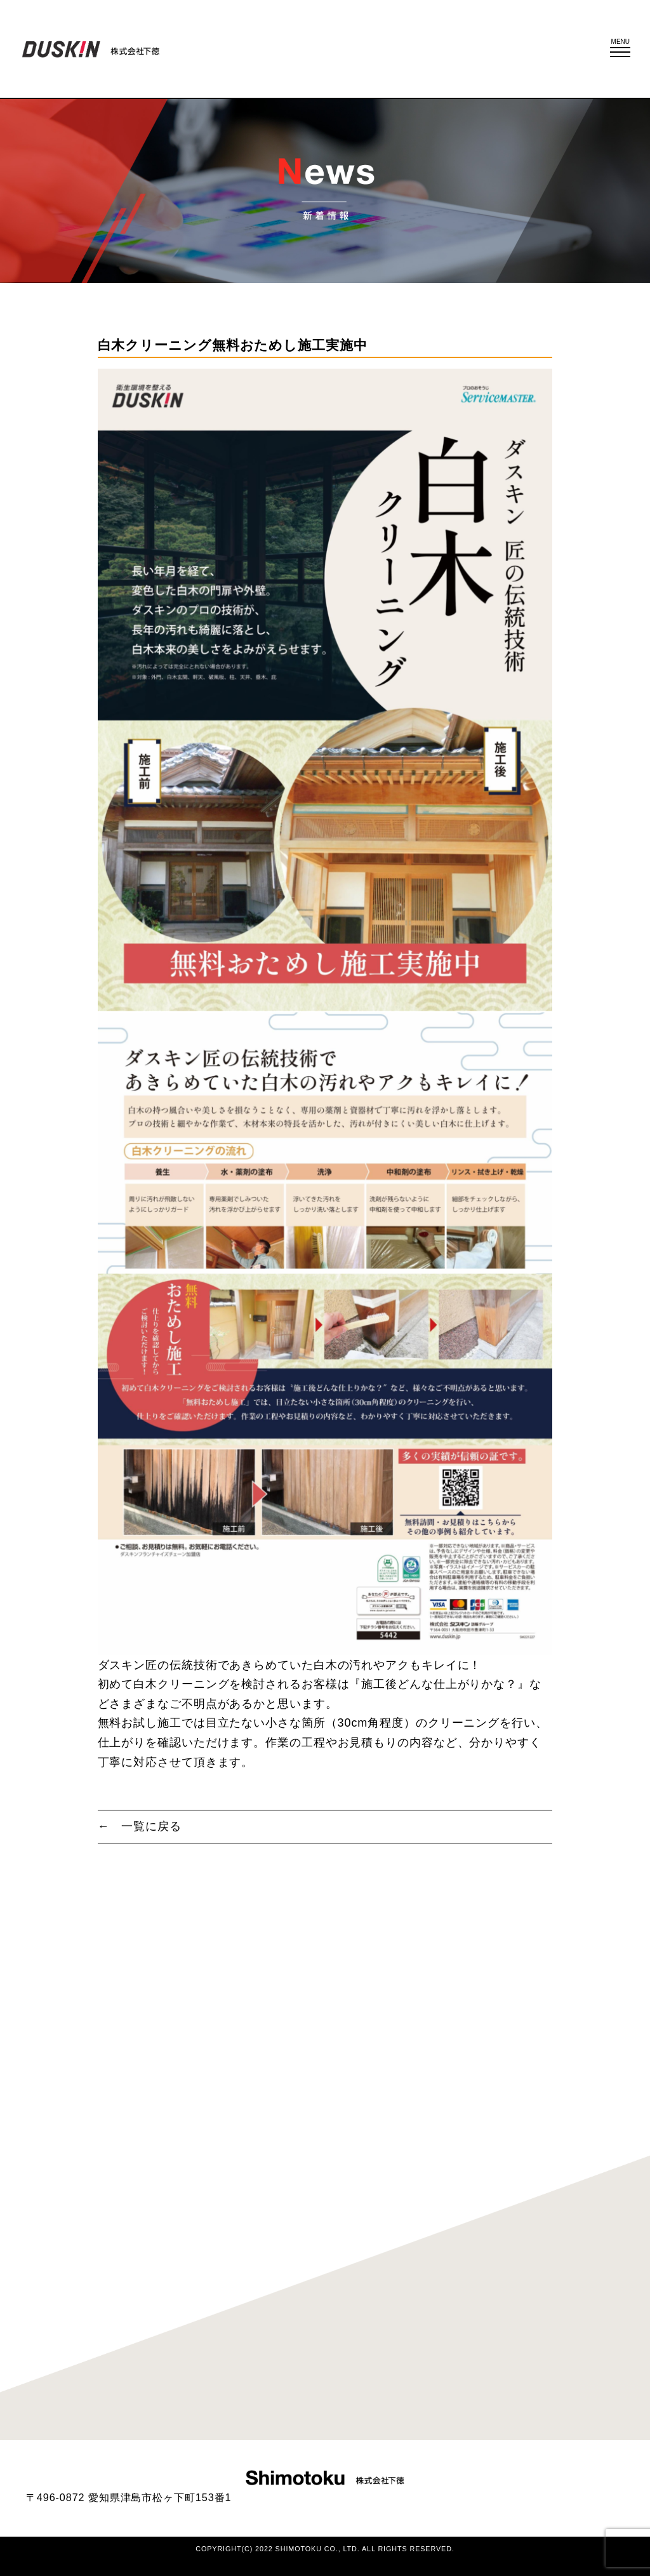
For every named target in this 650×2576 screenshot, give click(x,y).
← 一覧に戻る (140, 1826)
